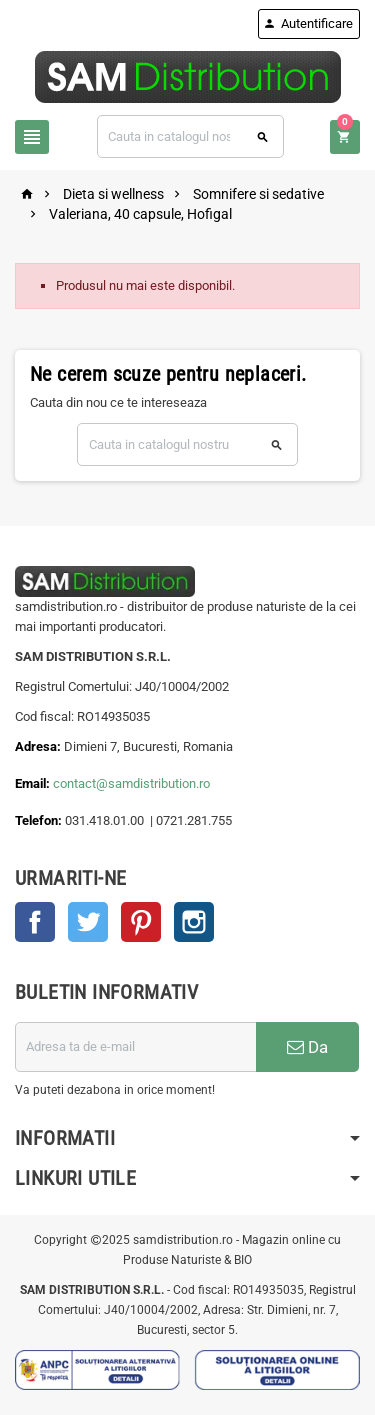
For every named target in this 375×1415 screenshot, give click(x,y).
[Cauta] (190, 136)
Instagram (194, 922)
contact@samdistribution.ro (131, 783)
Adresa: (39, 746)
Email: (34, 783)
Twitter (88, 922)
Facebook (35, 922)
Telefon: (38, 820)
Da (307, 1047)
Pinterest (141, 922)
